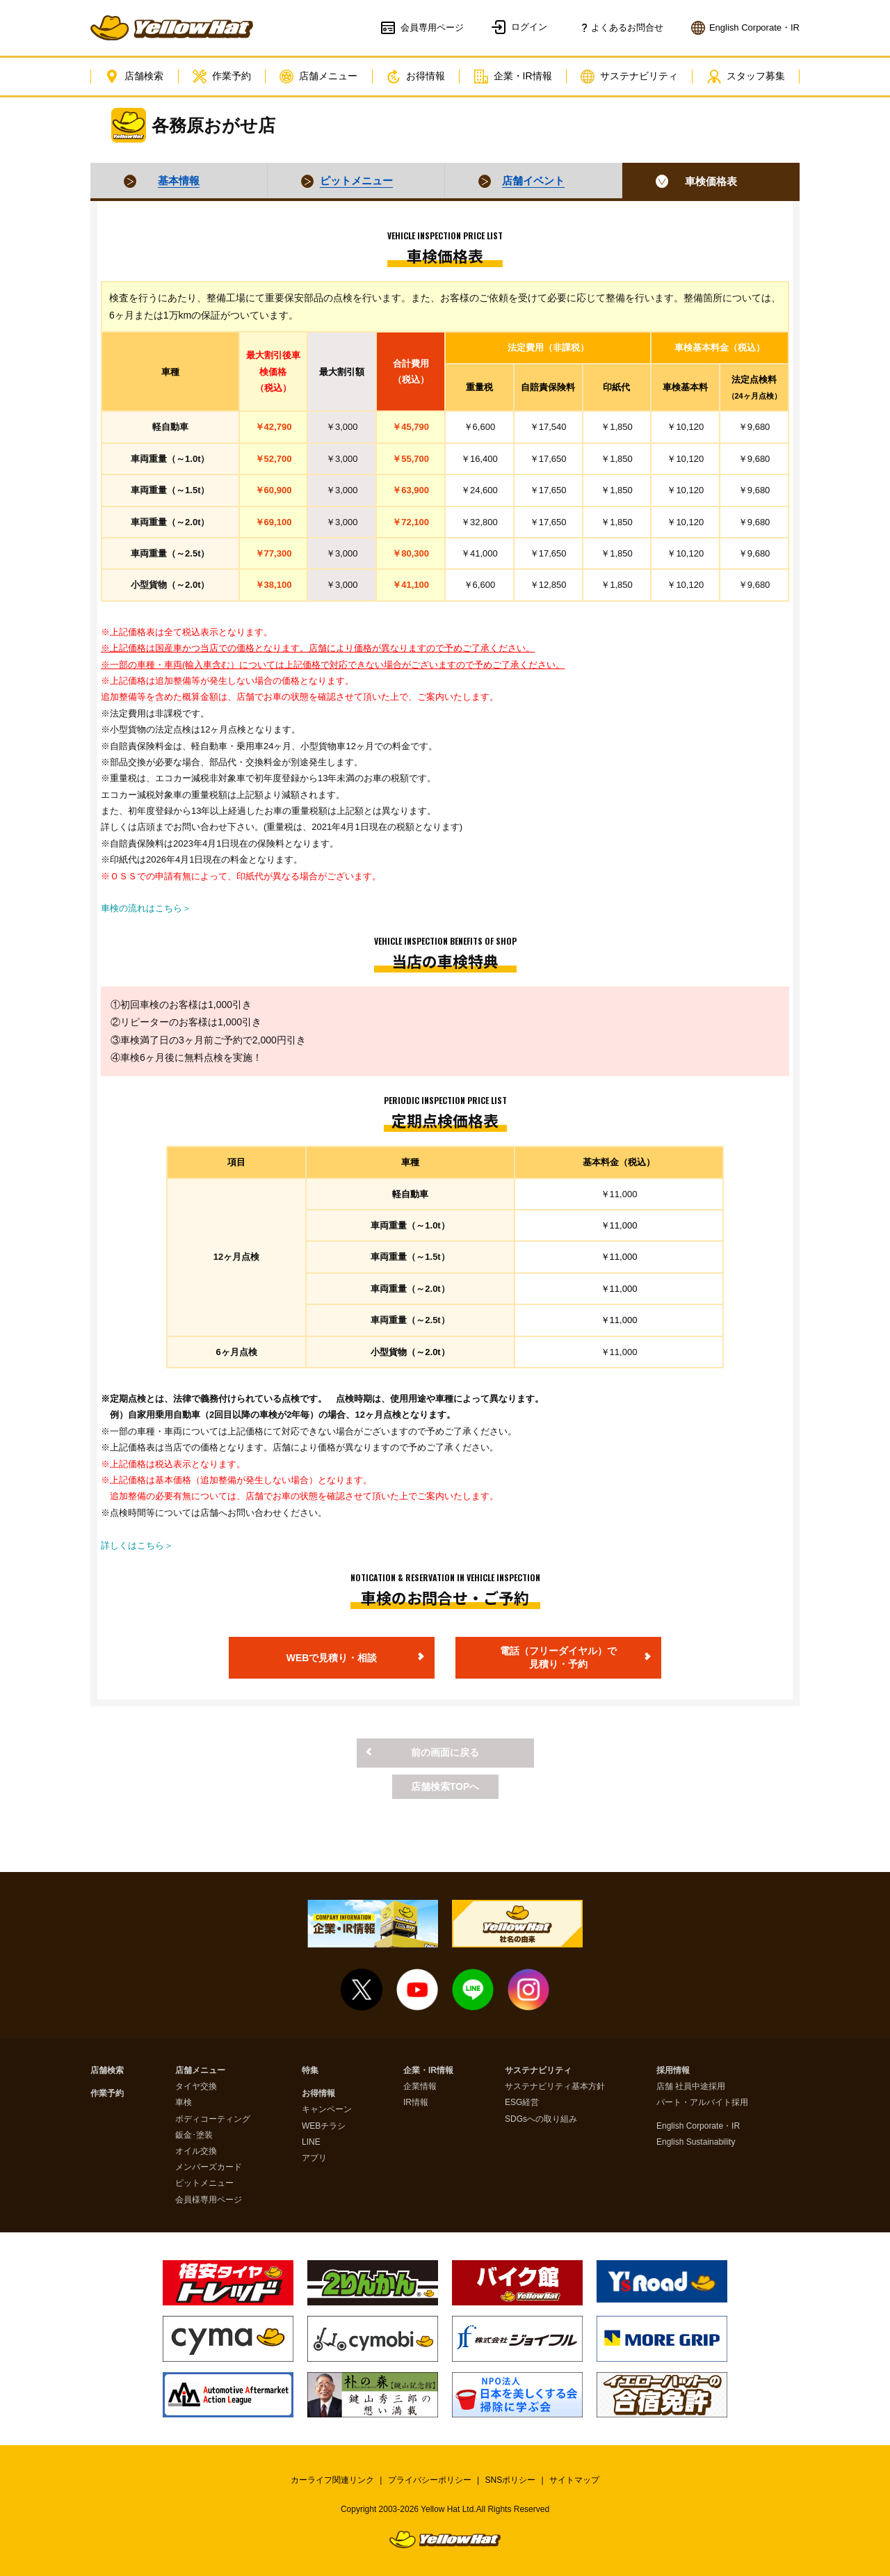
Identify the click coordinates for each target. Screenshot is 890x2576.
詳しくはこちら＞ (137, 1545)
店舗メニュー (318, 76)
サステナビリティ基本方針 (555, 2086)
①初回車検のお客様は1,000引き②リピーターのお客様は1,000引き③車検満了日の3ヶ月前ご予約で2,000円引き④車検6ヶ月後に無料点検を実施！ (208, 1031)
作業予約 (222, 76)
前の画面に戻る (445, 1752)
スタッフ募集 (746, 76)
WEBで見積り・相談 (332, 1657)
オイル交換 (196, 2151)
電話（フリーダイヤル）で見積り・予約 (558, 1657)
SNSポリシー (510, 2480)
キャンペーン (327, 2109)
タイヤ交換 (196, 2086)
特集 (310, 2070)
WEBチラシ (324, 2126)
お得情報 (416, 76)
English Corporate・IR (698, 2126)
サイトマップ (574, 2480)
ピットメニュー (204, 2183)
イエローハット (171, 27)
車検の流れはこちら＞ (146, 908)
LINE (311, 2142)
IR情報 (415, 2102)
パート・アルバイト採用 (702, 2102)
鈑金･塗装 (194, 2135)
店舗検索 (134, 76)
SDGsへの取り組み (541, 2119)
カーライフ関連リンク (332, 2480)
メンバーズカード (208, 2167)
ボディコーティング (212, 2119)
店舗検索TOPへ (445, 1786)
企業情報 (420, 2086)
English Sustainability (695, 2142)
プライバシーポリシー (429, 2480)
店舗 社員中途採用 (690, 2086)
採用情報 (673, 2070)
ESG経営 (522, 2102)
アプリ (314, 2158)
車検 (183, 2102)
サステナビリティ (629, 76)
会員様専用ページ (208, 2200)
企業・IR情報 (513, 76)
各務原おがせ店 (213, 125)
